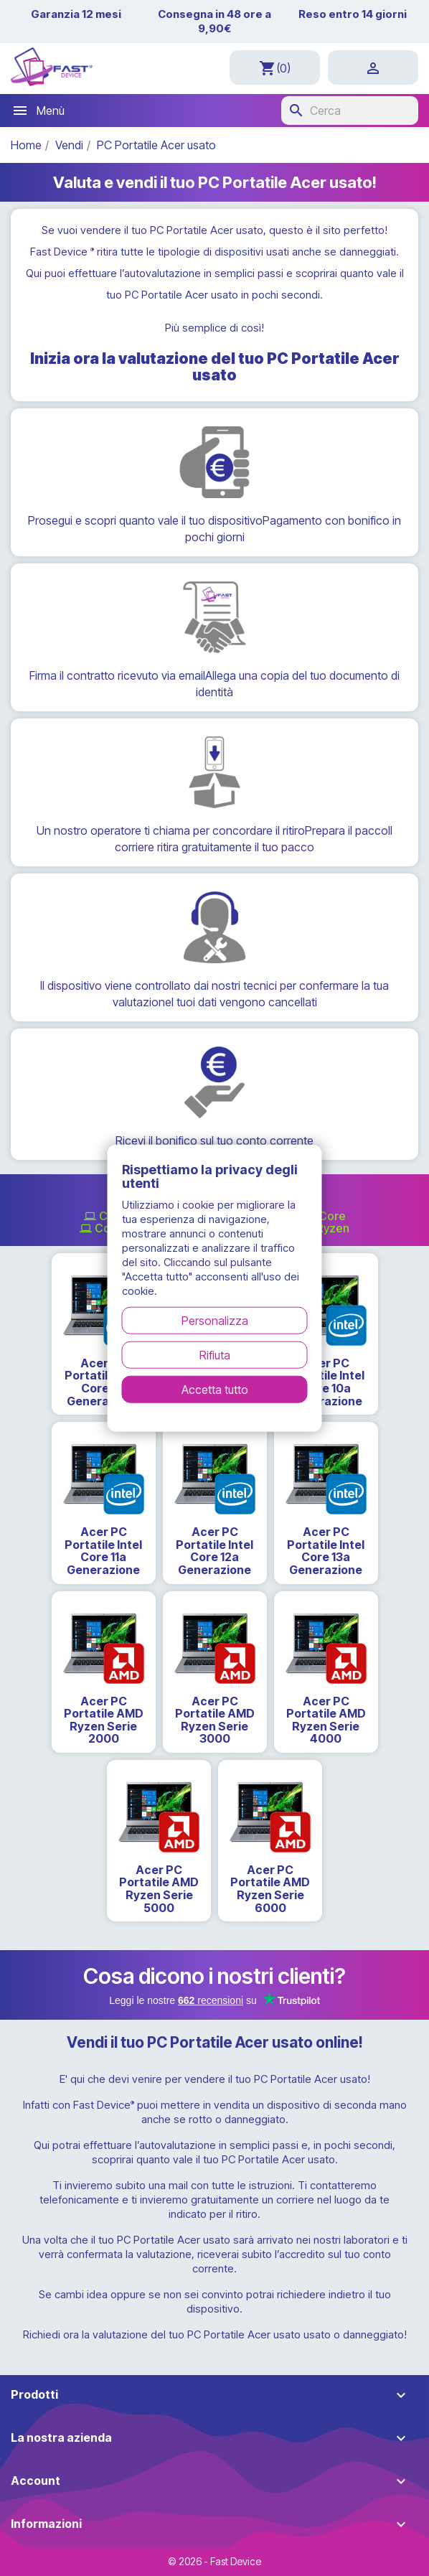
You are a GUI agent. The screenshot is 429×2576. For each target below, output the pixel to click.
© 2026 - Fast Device (214, 2561)
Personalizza (215, 1320)
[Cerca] (349, 110)
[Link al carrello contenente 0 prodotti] (275, 67)
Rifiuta (214, 1355)
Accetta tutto (215, 1389)
